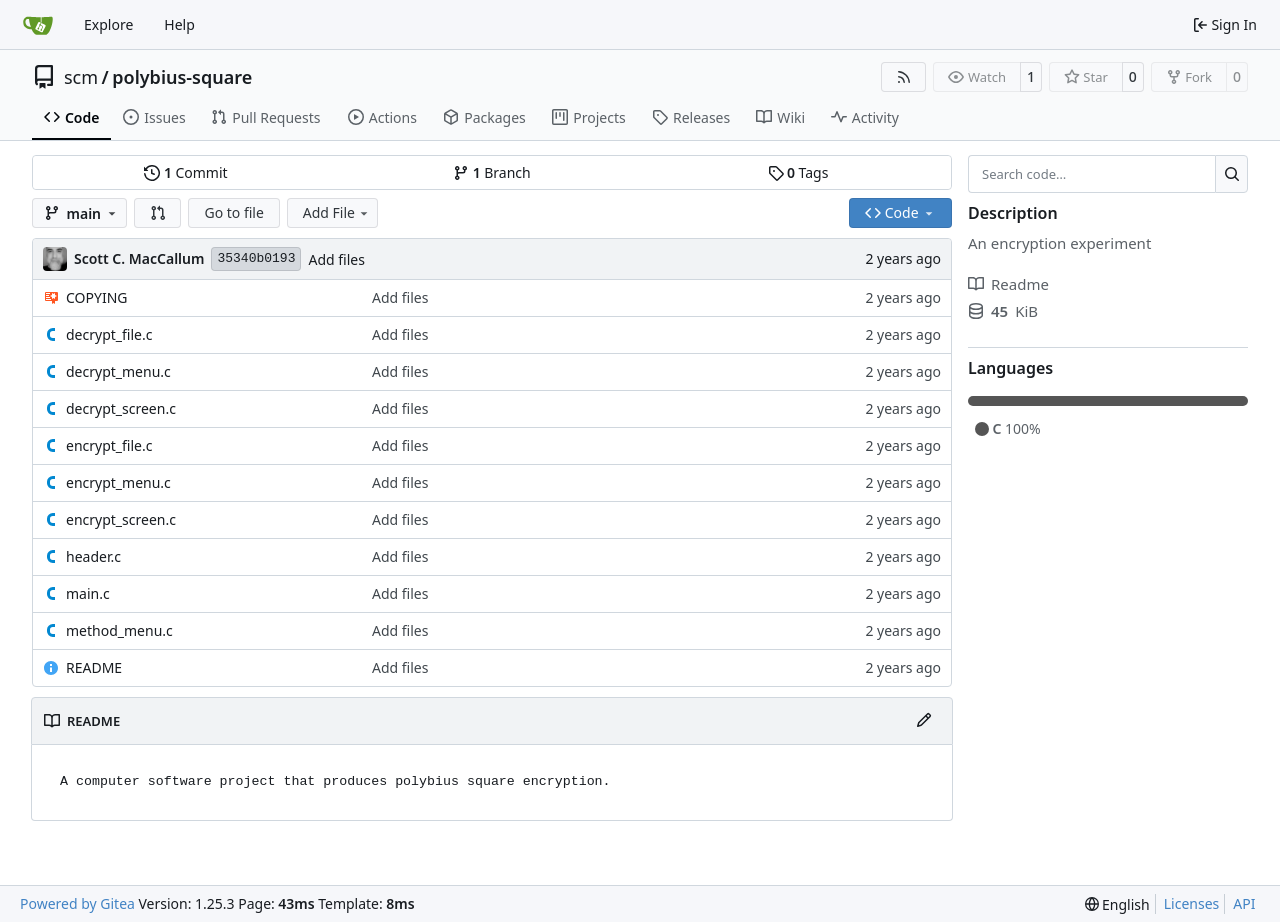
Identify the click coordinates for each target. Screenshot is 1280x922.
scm (81, 77)
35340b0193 (256, 258)
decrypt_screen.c (121, 408)
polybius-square (182, 77)
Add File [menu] (337, 212)
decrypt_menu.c (118, 371)
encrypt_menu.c (118, 482)
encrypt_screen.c (121, 519)
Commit (185, 172)
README (94, 667)
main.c (88, 593)
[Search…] (1231, 174)
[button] (158, 213)
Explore (108, 24)
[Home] (38, 25)
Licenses (1192, 903)
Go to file (233, 212)
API (1244, 903)
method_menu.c (119, 630)
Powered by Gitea (77, 903)
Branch (492, 172)
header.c (93, 556)
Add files (336, 259)
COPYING (96, 297)
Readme (1008, 284)
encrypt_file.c (109, 445)
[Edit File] (924, 721)
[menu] (1117, 904)
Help (179, 24)
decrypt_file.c (109, 334)
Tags (798, 172)
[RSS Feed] (904, 77)
